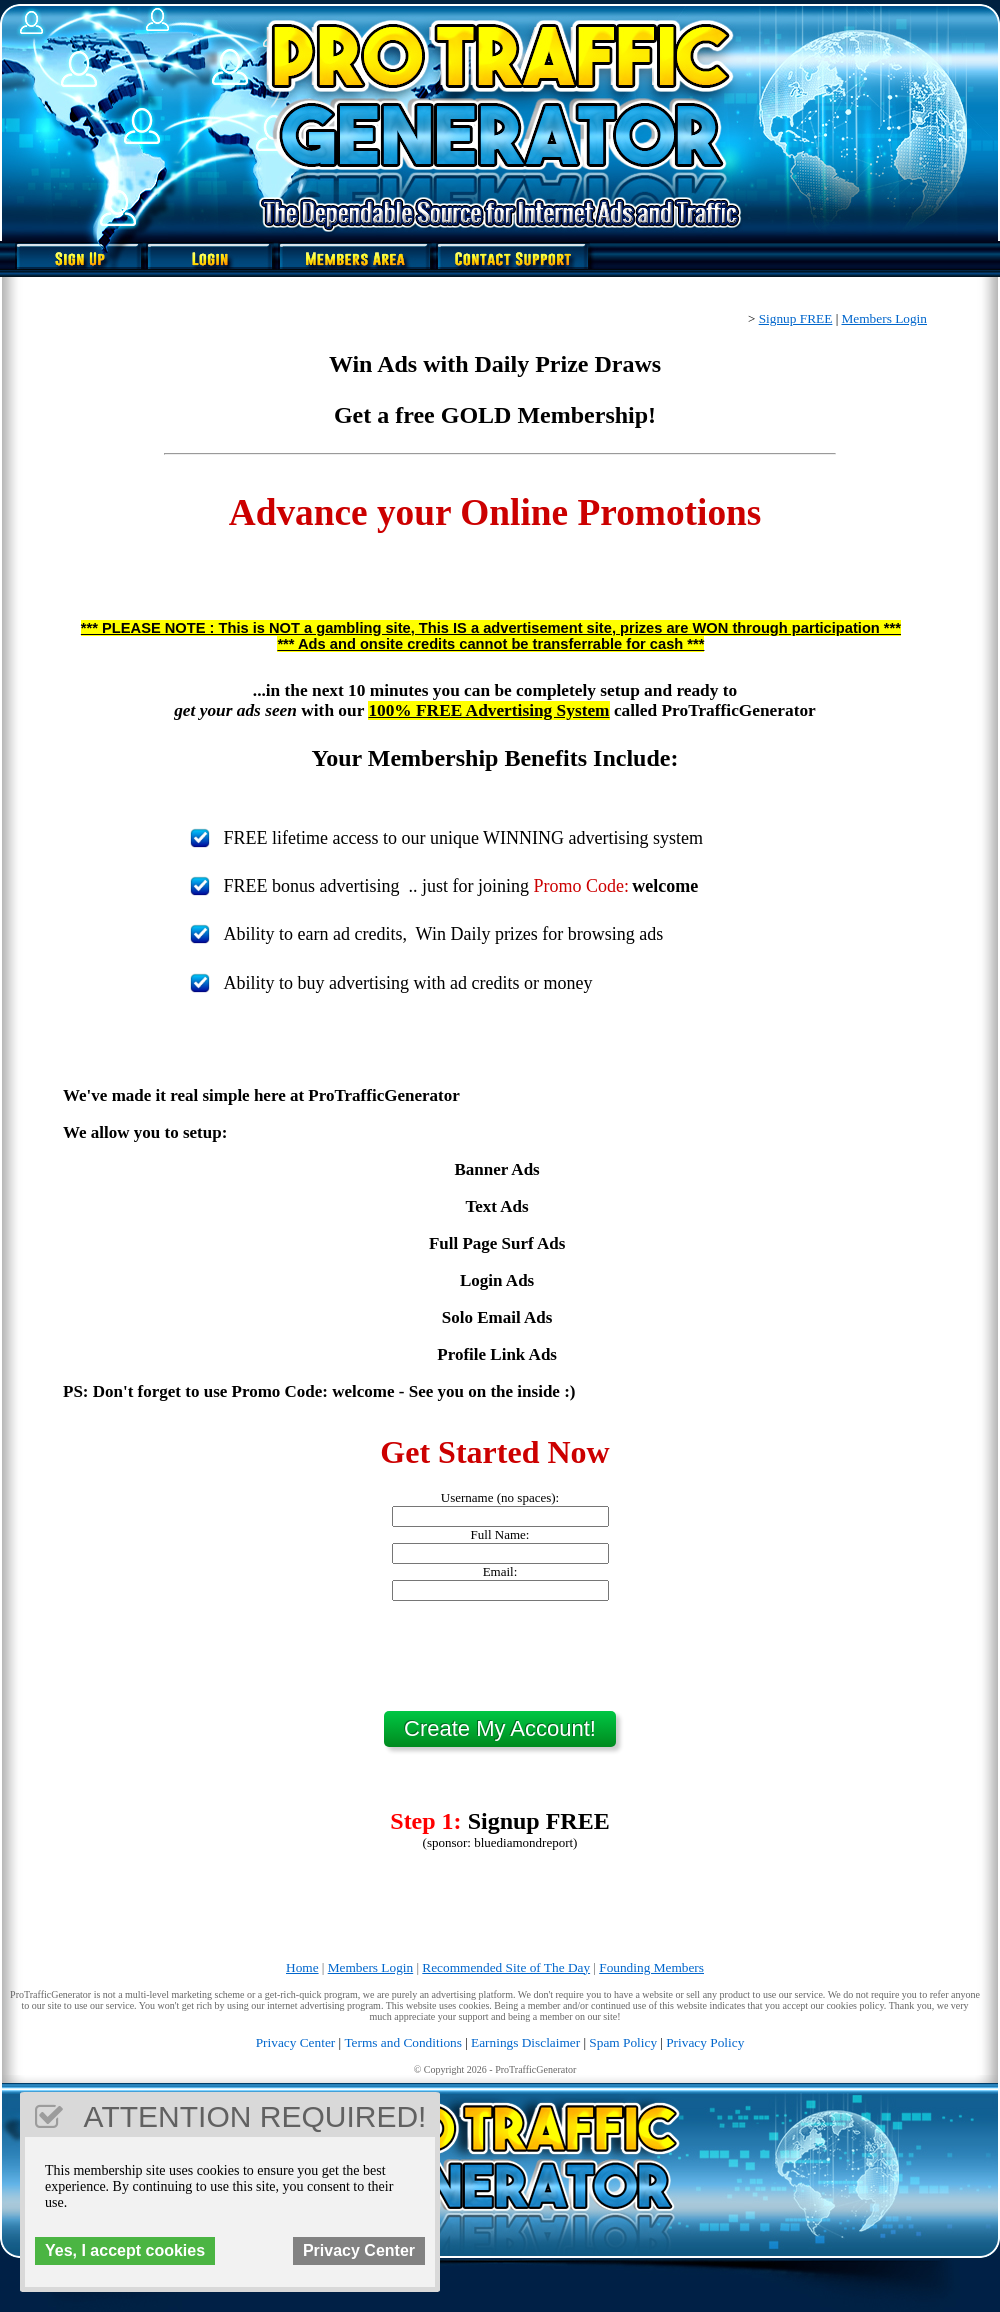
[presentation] (500, 1656)
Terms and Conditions (403, 2042)
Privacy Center (296, 2042)
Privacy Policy (705, 2042)
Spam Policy (623, 2042)
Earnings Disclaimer (525, 2042)
